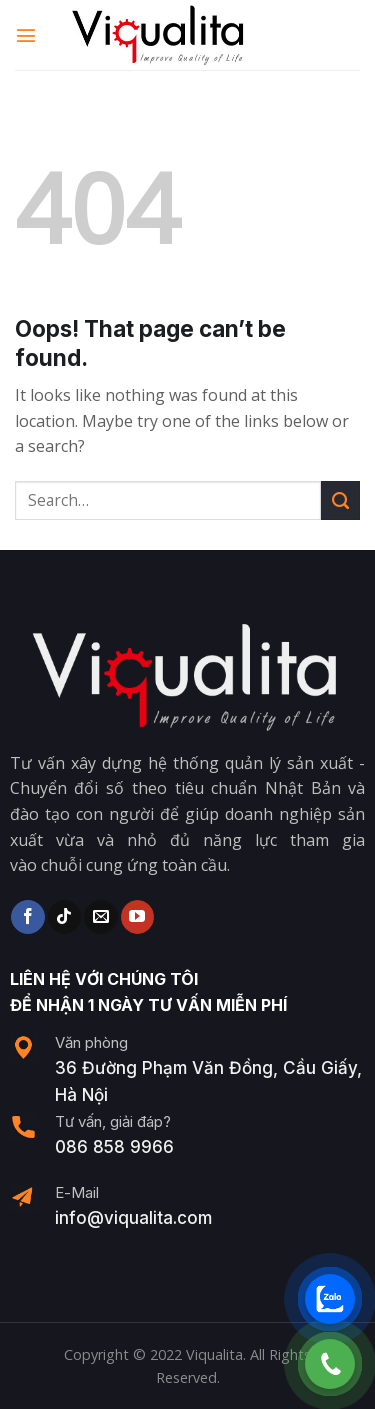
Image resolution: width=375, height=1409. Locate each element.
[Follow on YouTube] (137, 917)
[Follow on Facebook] (27, 917)
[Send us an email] (100, 917)
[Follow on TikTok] (64, 917)
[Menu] (27, 34)
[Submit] (340, 500)
